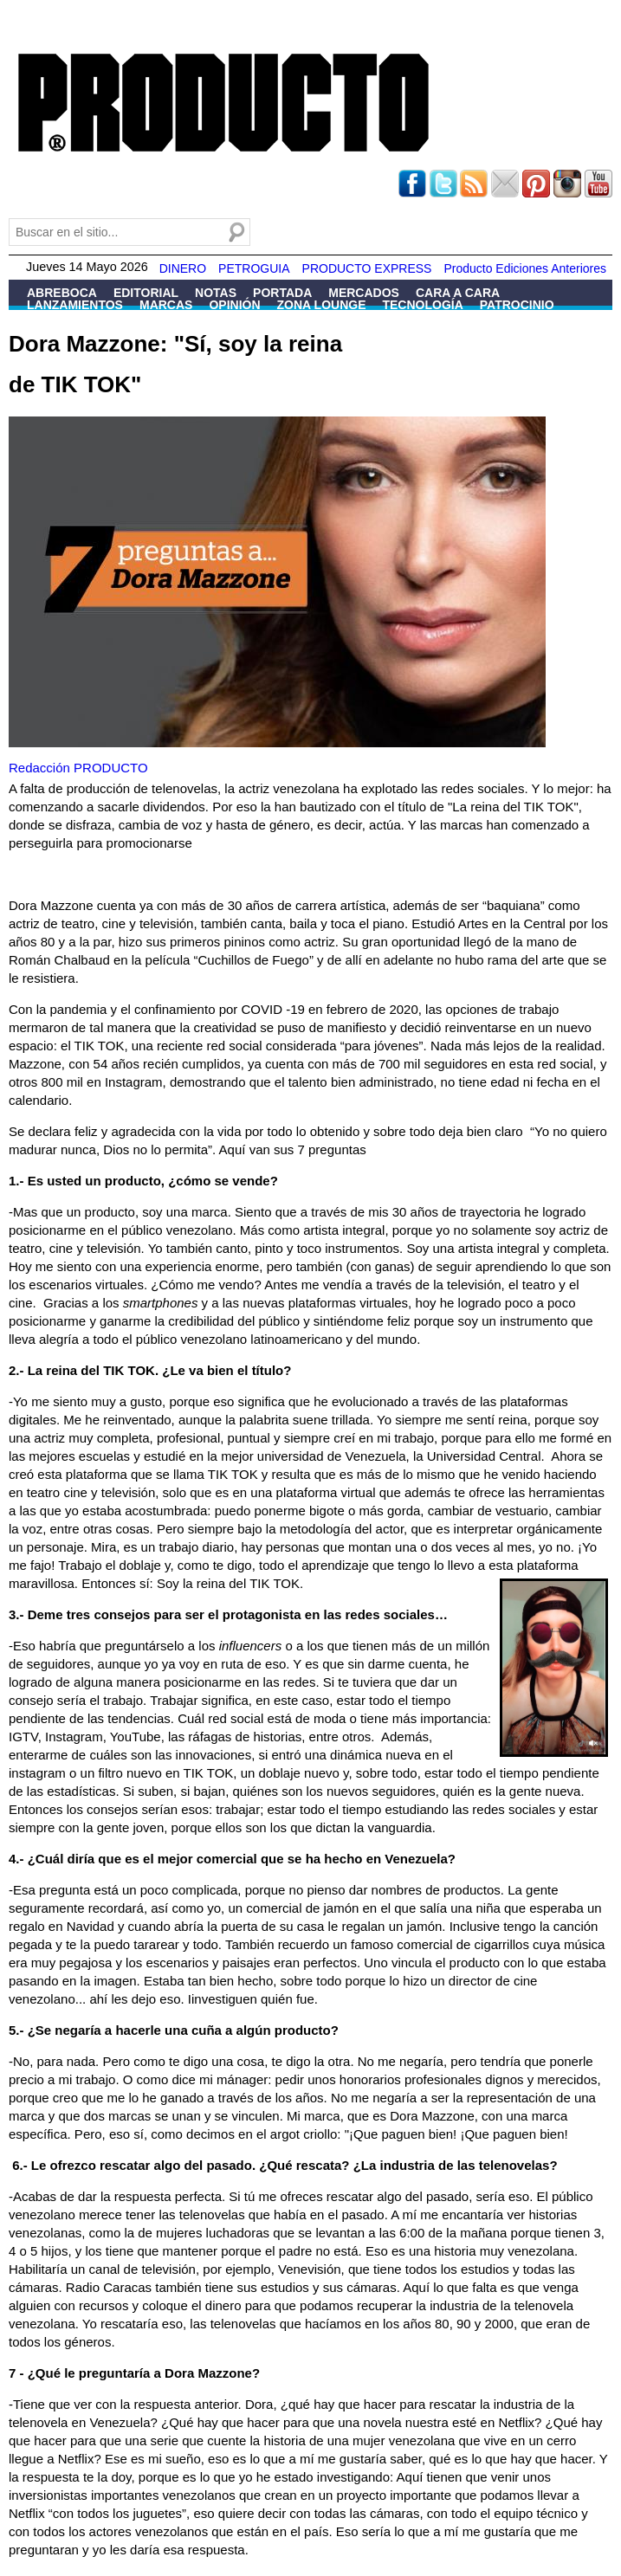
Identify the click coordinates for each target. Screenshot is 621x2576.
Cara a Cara (458, 293)
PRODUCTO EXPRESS (367, 268)
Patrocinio (517, 305)
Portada (282, 293)
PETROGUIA (253, 268)
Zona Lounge (321, 305)
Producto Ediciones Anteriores (524, 268)
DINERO (182, 268)
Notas (215, 293)
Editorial (145, 293)
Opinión (234, 305)
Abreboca (62, 293)
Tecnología (422, 305)
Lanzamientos (75, 305)
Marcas (165, 305)
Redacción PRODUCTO (78, 767)
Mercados (363, 293)
